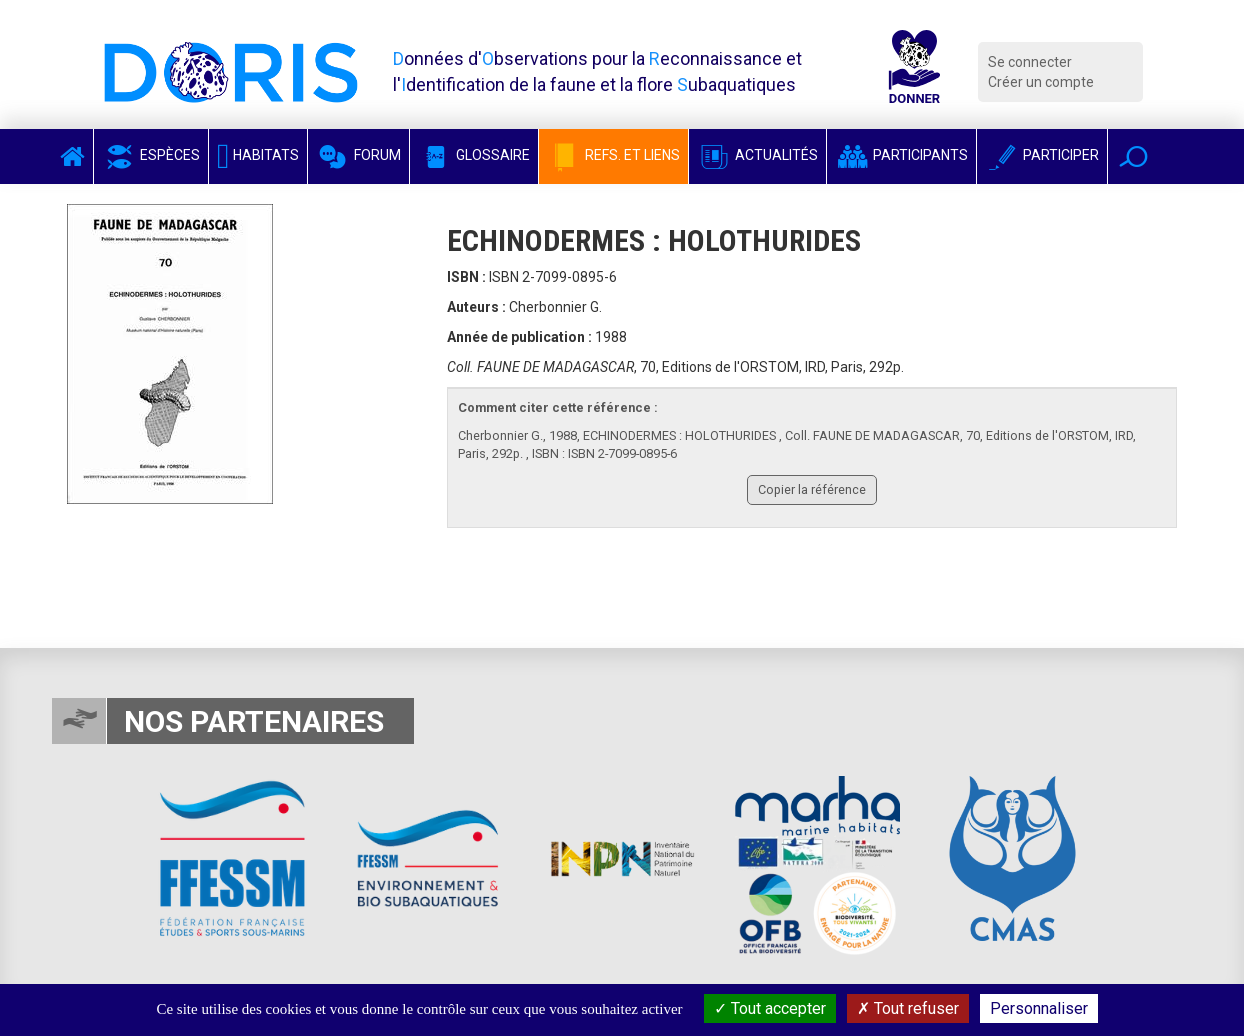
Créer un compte (1041, 82)
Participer (1042, 155)
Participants (901, 155)
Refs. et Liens (613, 155)
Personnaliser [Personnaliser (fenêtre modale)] (1039, 1008)
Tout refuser (908, 1008)
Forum (358, 155)
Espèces (151, 155)
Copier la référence (812, 489)
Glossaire (474, 155)
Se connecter (1030, 62)
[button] (1133, 156)
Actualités (757, 155)
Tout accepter (770, 1008)
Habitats (258, 155)
